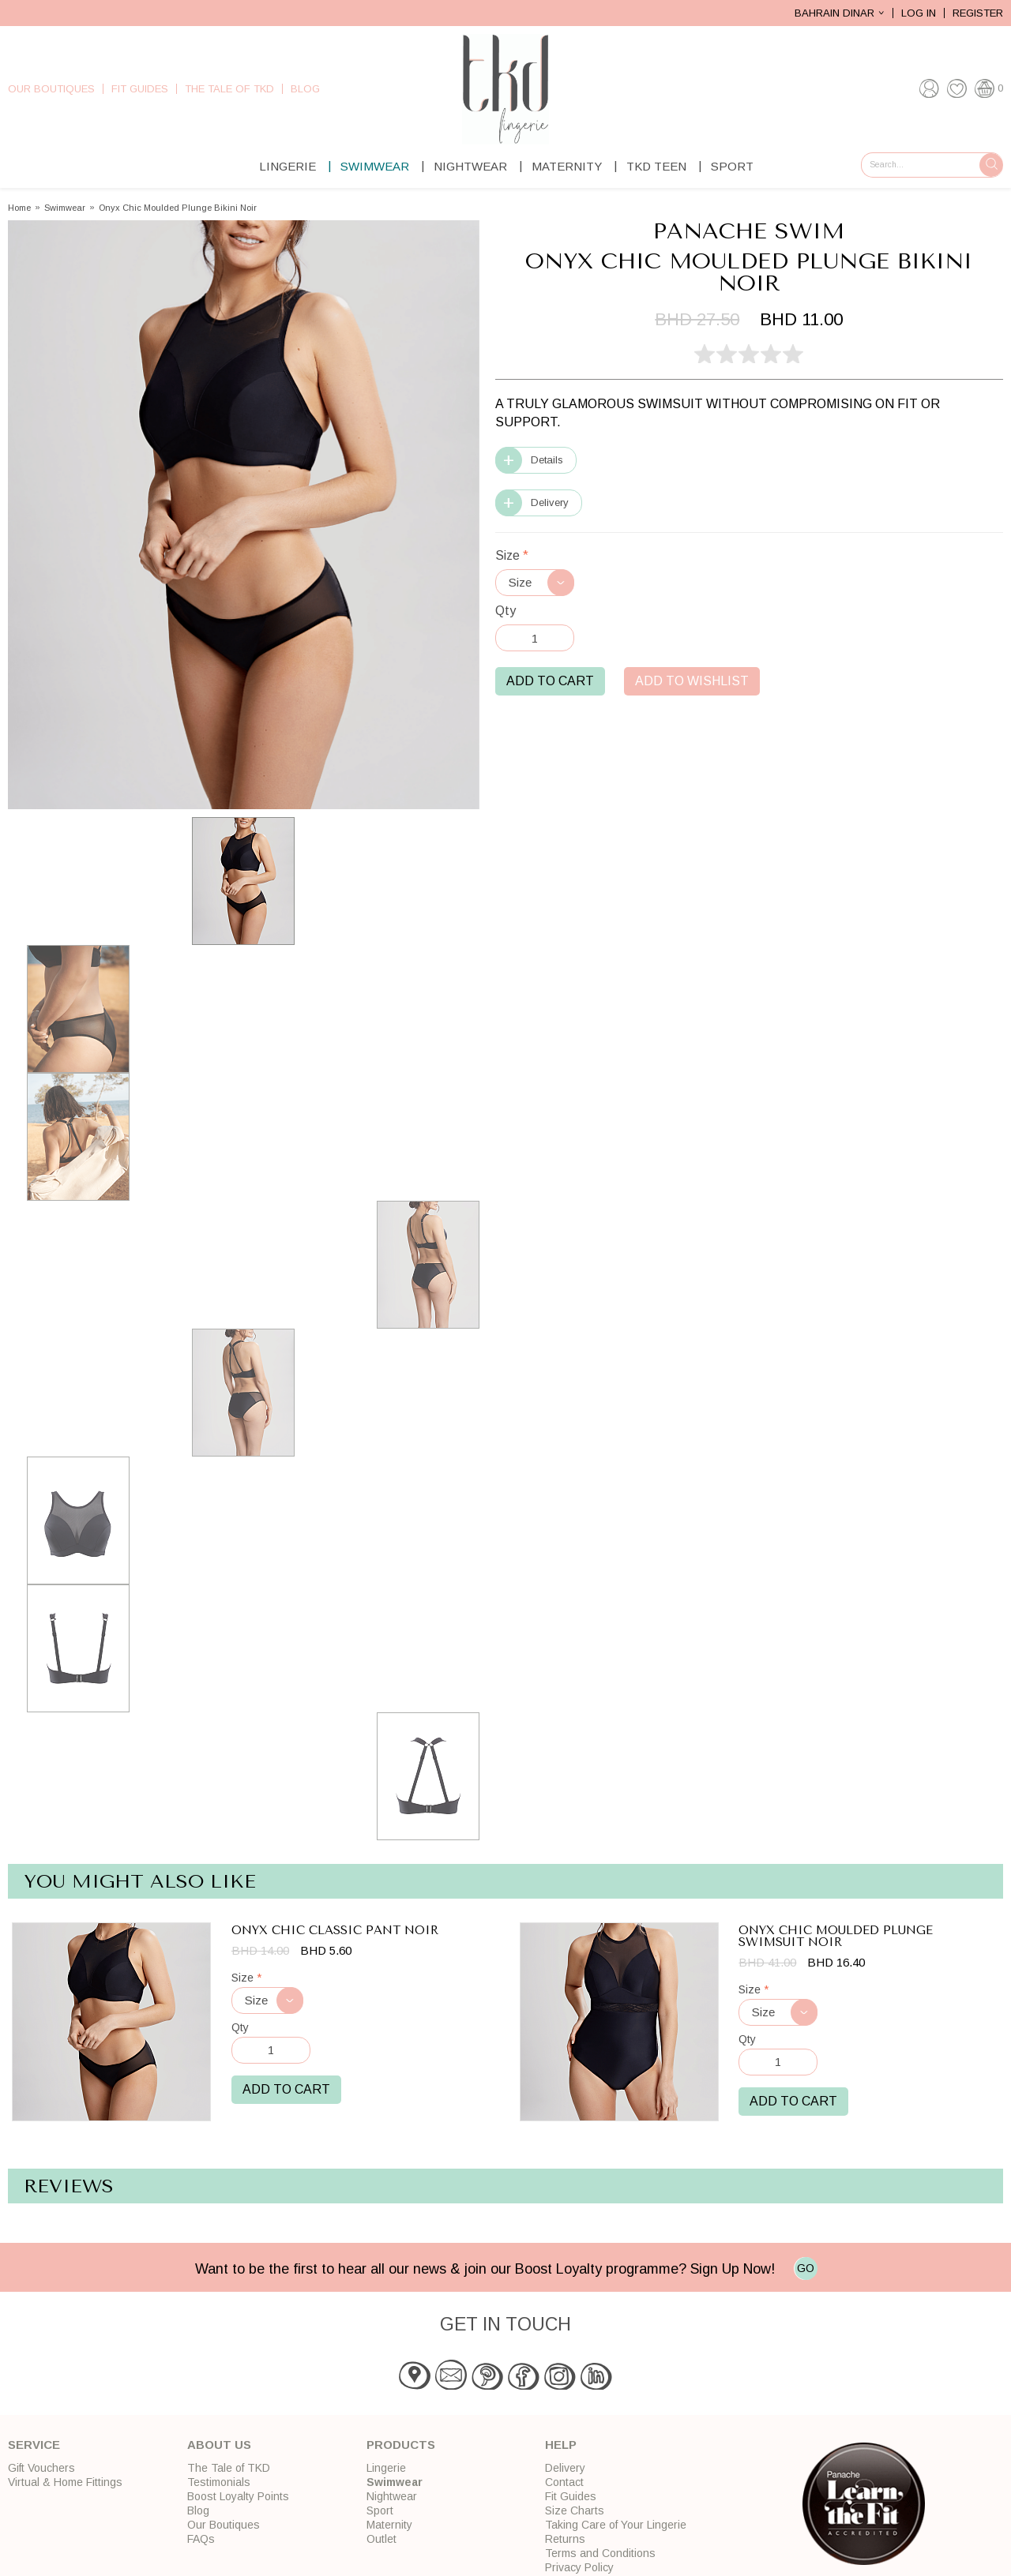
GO (805, 2268)
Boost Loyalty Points (238, 2496)
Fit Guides (139, 89)
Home (19, 208)
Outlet (381, 2539)
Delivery (550, 502)
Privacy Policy (579, 2567)
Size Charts (574, 2510)
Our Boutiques (51, 89)
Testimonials (218, 2482)
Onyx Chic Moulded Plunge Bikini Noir (178, 208)
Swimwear (374, 166)
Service (34, 2444)
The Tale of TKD (229, 89)
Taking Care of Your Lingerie (615, 2524)
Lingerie (287, 166)
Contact (564, 2482)
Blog (305, 89)
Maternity (567, 166)
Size (511, 555)
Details (547, 460)
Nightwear (470, 166)
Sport (732, 166)
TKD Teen (656, 166)
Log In (918, 13)
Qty (505, 610)
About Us (219, 2444)
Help (561, 2444)
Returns (565, 2539)
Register (978, 13)
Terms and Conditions (600, 2553)
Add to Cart (550, 681)
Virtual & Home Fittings (65, 2482)
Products (400, 2444)
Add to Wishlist (692, 681)
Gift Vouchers (41, 2468)
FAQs (201, 2539)
